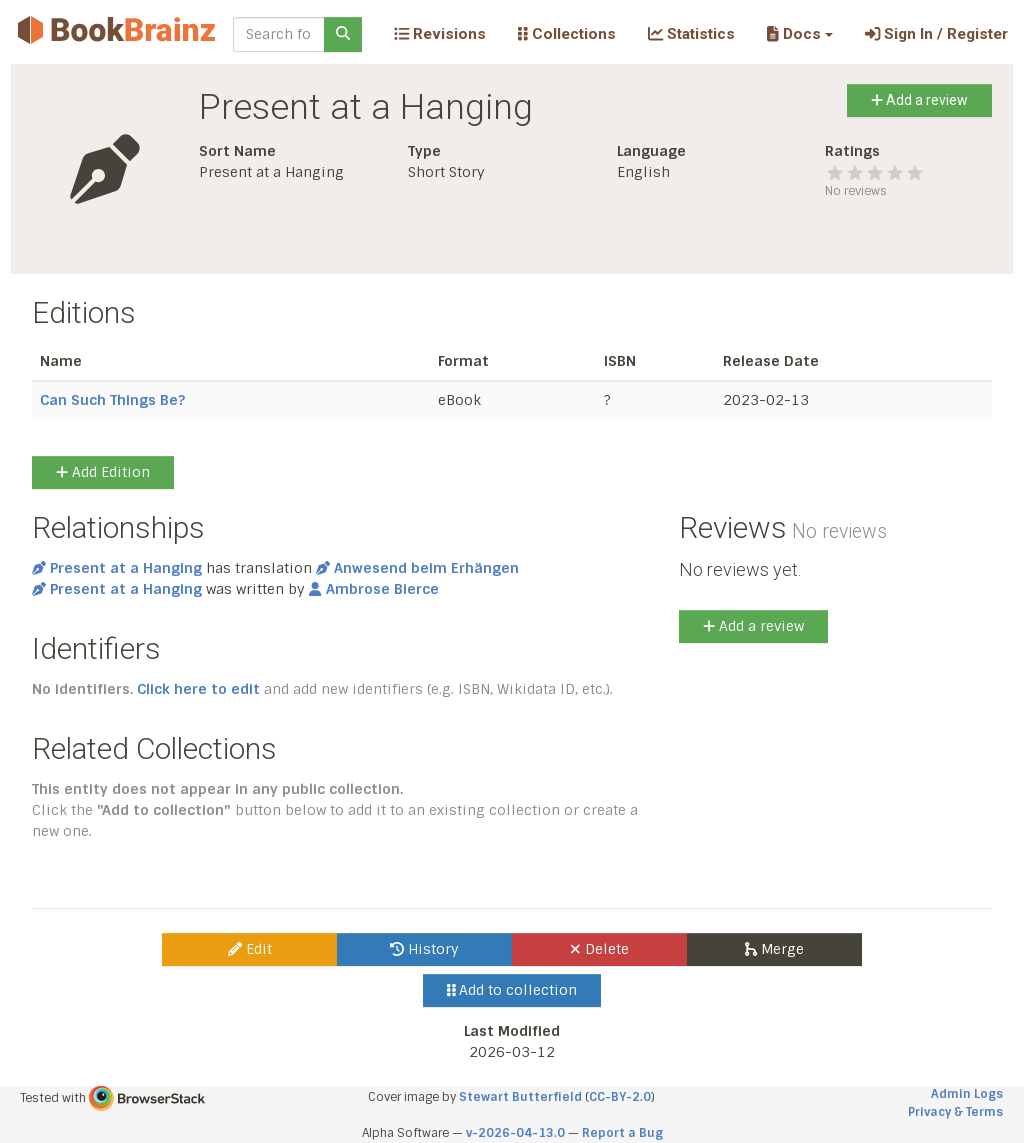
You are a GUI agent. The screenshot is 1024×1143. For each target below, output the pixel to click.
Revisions (440, 34)
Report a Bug (622, 1133)
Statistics (691, 34)
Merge (774, 949)
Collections (567, 34)
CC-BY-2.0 (620, 1097)
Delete (599, 949)
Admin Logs (967, 1094)
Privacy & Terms (955, 1112)
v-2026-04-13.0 (515, 1133)
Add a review (919, 100)
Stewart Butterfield (520, 1097)
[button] (799, 34)
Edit (250, 949)
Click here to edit (198, 689)
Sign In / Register (936, 34)
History (424, 949)
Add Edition (103, 472)
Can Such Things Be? (112, 400)
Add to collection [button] (512, 990)
